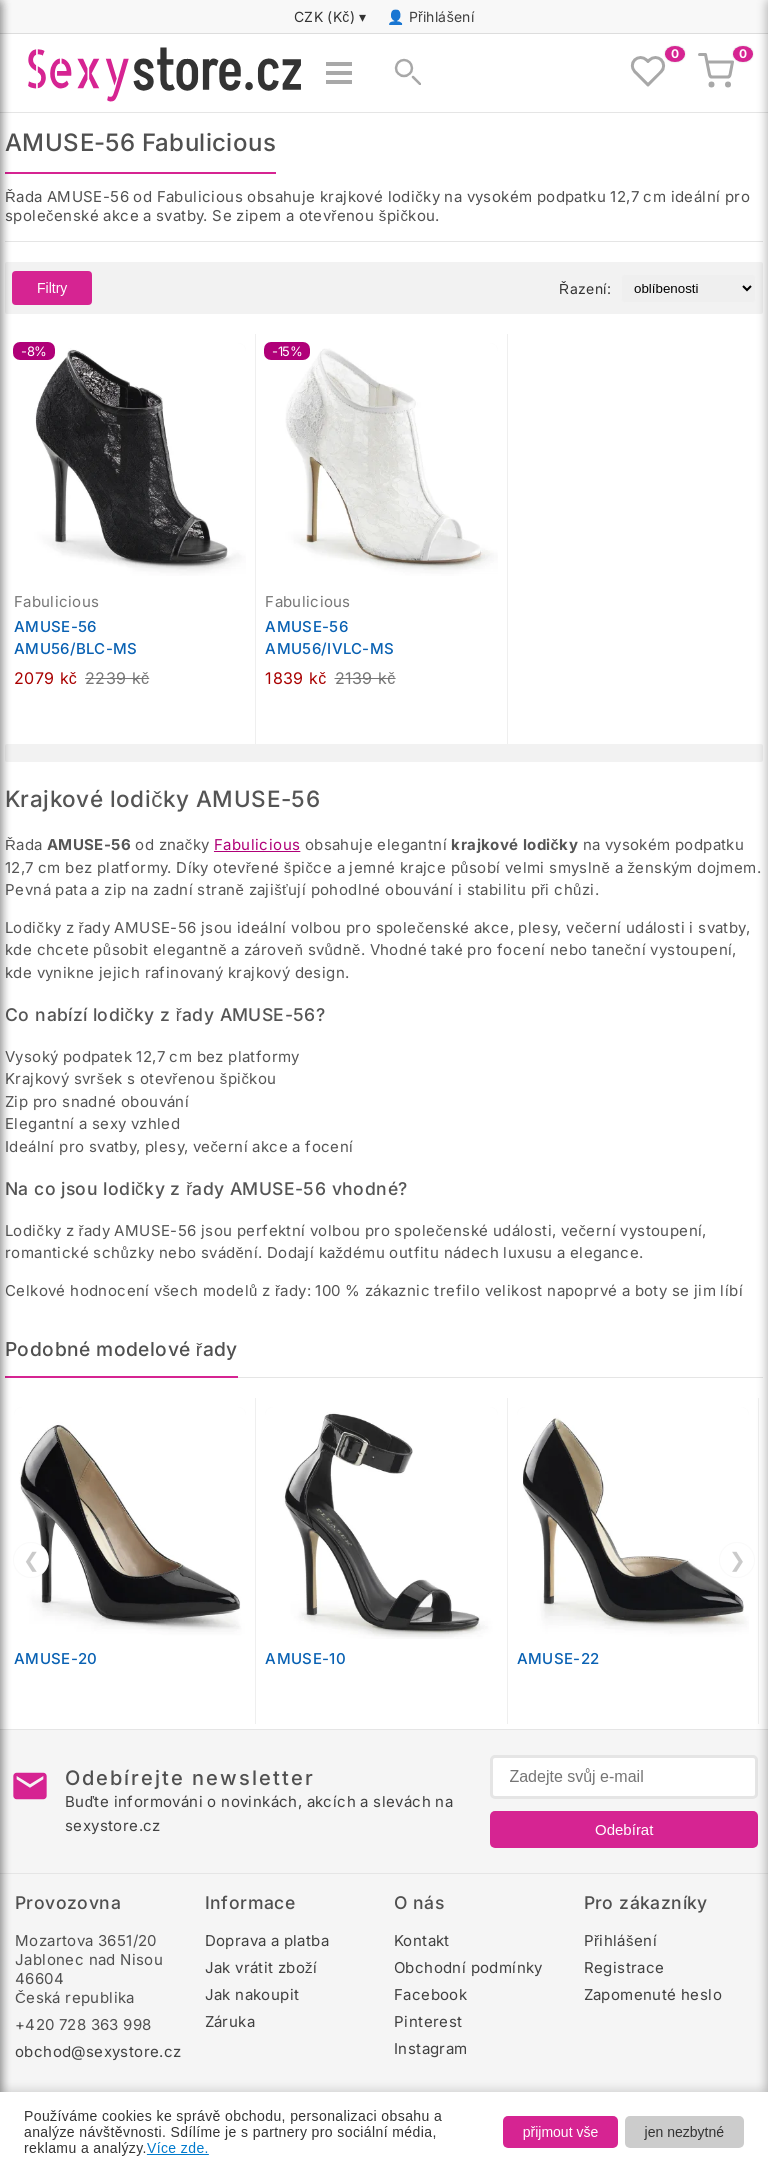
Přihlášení (442, 16)
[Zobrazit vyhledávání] (402, 73)
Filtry (52, 288)
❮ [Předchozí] (31, 1560)
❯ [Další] (737, 1560)
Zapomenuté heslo (653, 1994)
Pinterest (428, 2021)
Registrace (624, 1967)
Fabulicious (257, 844)
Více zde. (178, 2148)
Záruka (230, 2021)
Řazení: (585, 288)
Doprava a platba (267, 1940)
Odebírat (624, 1829)
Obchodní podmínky (468, 1967)
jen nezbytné (684, 2132)
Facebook (430, 1994)
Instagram (431, 2048)
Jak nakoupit (252, 1994)
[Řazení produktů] (688, 288)
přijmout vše (560, 2132)
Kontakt (422, 1940)
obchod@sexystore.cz (98, 2051)
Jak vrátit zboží (261, 1967)
